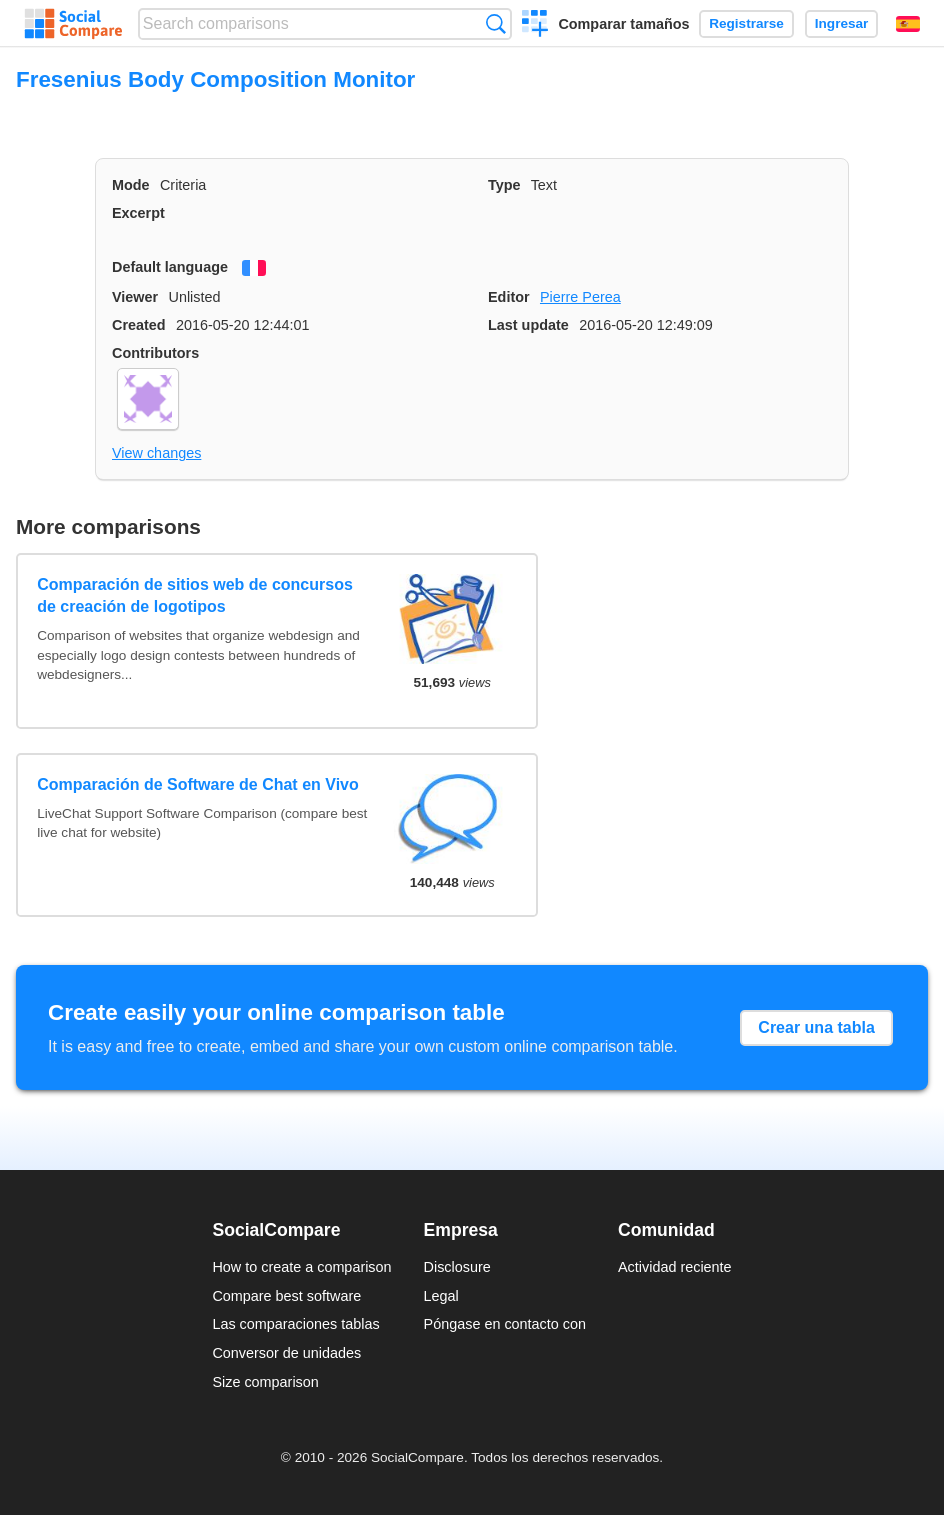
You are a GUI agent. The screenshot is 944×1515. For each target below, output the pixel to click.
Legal (441, 1296)
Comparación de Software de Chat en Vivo (198, 784)
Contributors (155, 353)
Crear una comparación (535, 26)
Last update (528, 325)
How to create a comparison (301, 1267)
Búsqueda (495, 23)
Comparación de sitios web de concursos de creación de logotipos (195, 595)
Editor (509, 297)
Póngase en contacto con (505, 1324)
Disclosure (457, 1267)
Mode (131, 185)
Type (504, 185)
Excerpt (138, 213)
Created (139, 325)
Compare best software (286, 1296)
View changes (156, 453)
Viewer (135, 297)
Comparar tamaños (623, 24)
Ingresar (842, 23)
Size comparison (265, 1382)
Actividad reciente (675, 1267)
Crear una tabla (816, 1027)
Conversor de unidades (286, 1353)
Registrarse (746, 23)
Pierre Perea (580, 297)
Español (908, 24)
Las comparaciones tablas (295, 1324)
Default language (170, 267)
